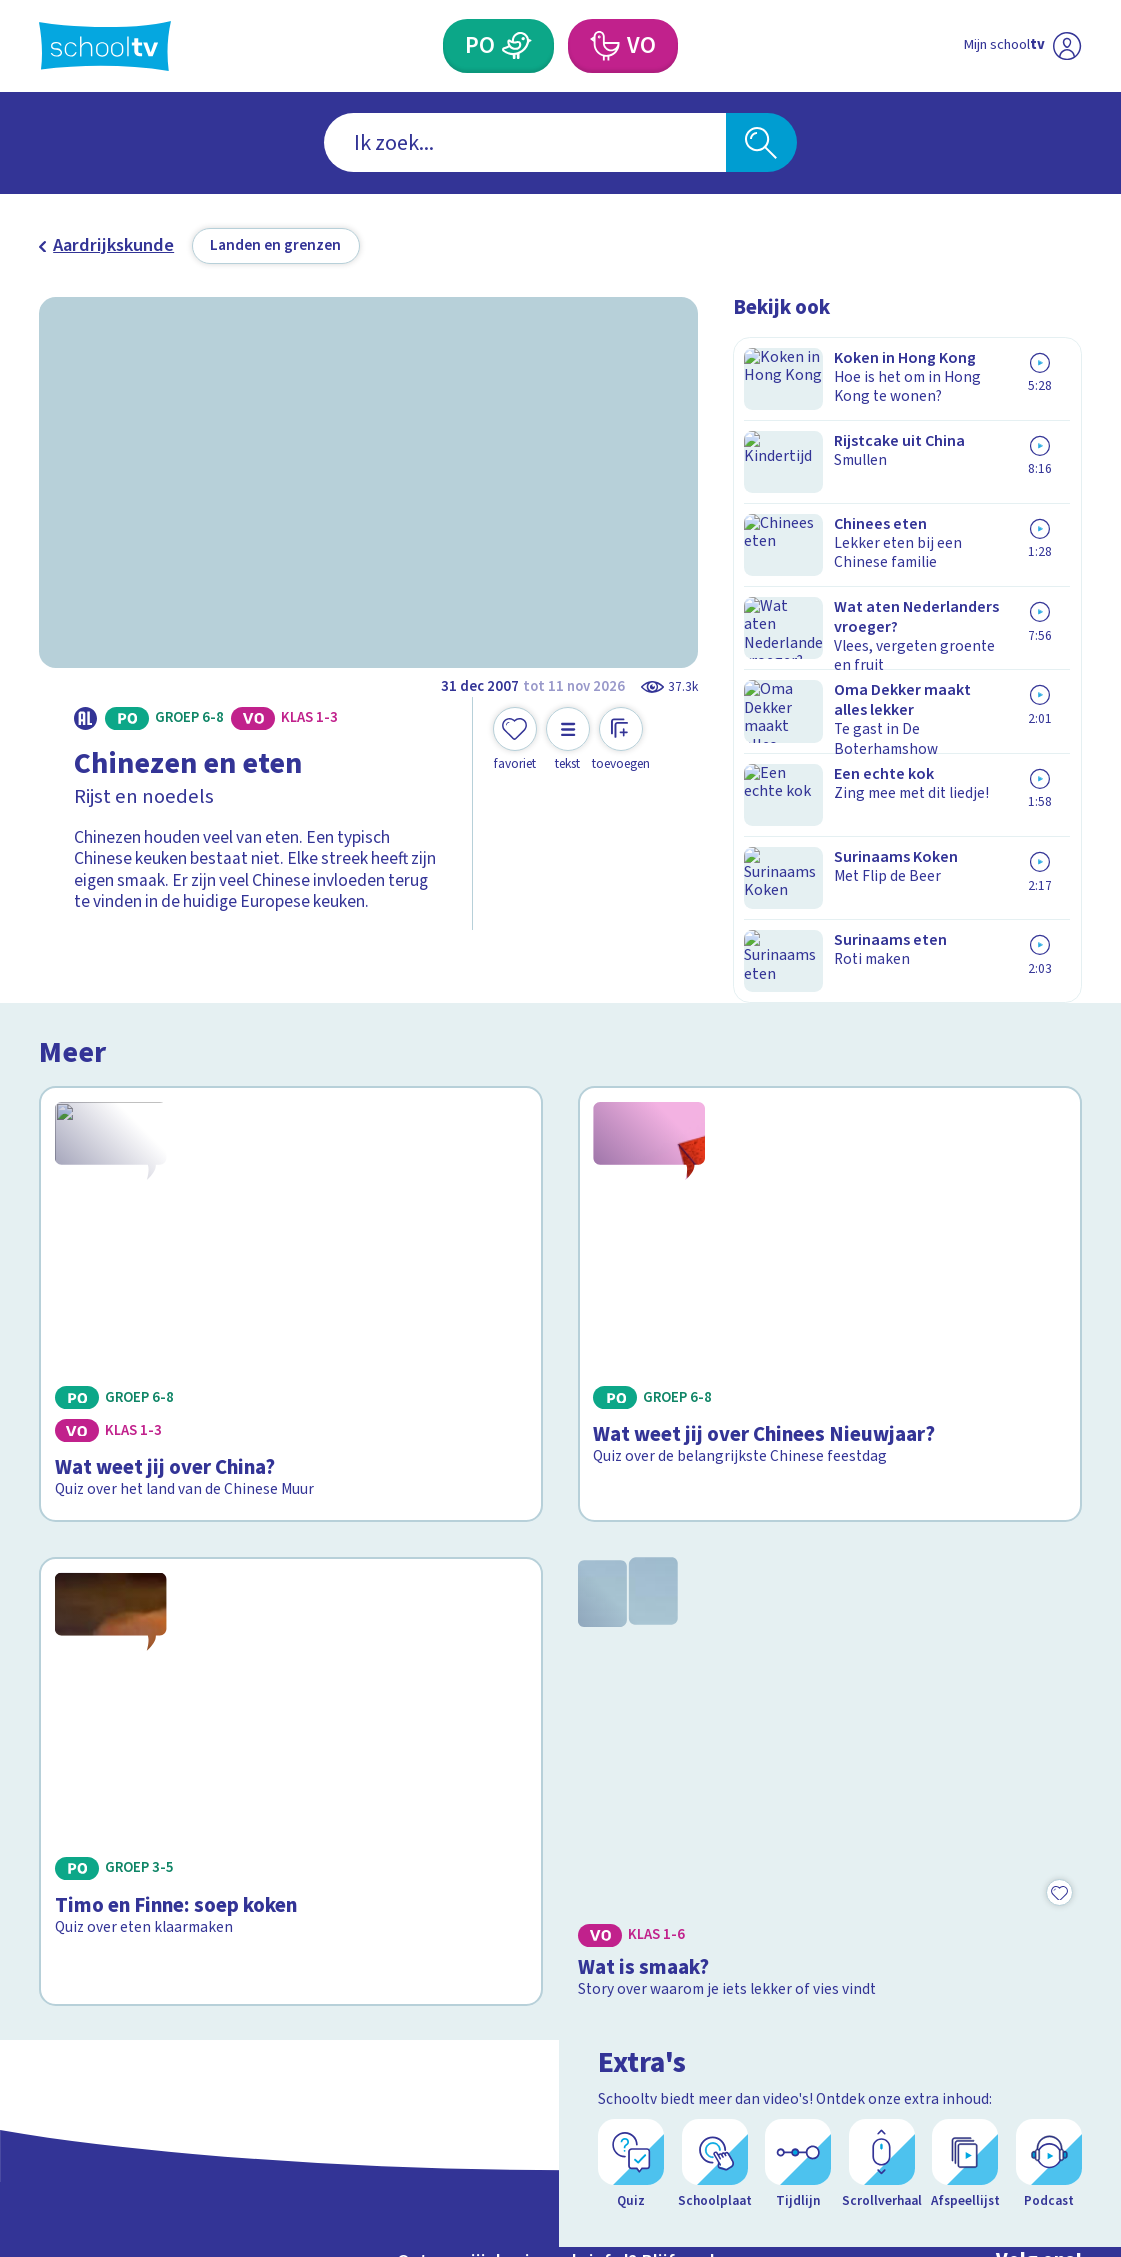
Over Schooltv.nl (115, 1914)
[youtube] (1068, 1904)
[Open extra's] (1061, 2187)
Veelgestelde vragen (133, 1883)
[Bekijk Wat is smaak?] (830, 1453)
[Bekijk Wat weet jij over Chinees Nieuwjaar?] (830, 1135)
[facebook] (936, 1904)
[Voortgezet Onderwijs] (605, 46)
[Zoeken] (761, 142)
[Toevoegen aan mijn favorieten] (515, 739)
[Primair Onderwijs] (516, 46)
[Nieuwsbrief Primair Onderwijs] (430, 1989)
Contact (76, 1852)
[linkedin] (1024, 1904)
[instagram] (980, 1904)
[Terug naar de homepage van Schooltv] (105, 46)
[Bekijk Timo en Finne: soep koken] (291, 1453)
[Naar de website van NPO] (1067, 46)
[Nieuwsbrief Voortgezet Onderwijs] (692, 1989)
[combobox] (525, 142)
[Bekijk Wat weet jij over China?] (291, 1135)
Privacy (74, 1945)
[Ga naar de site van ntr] (1050, 2090)
